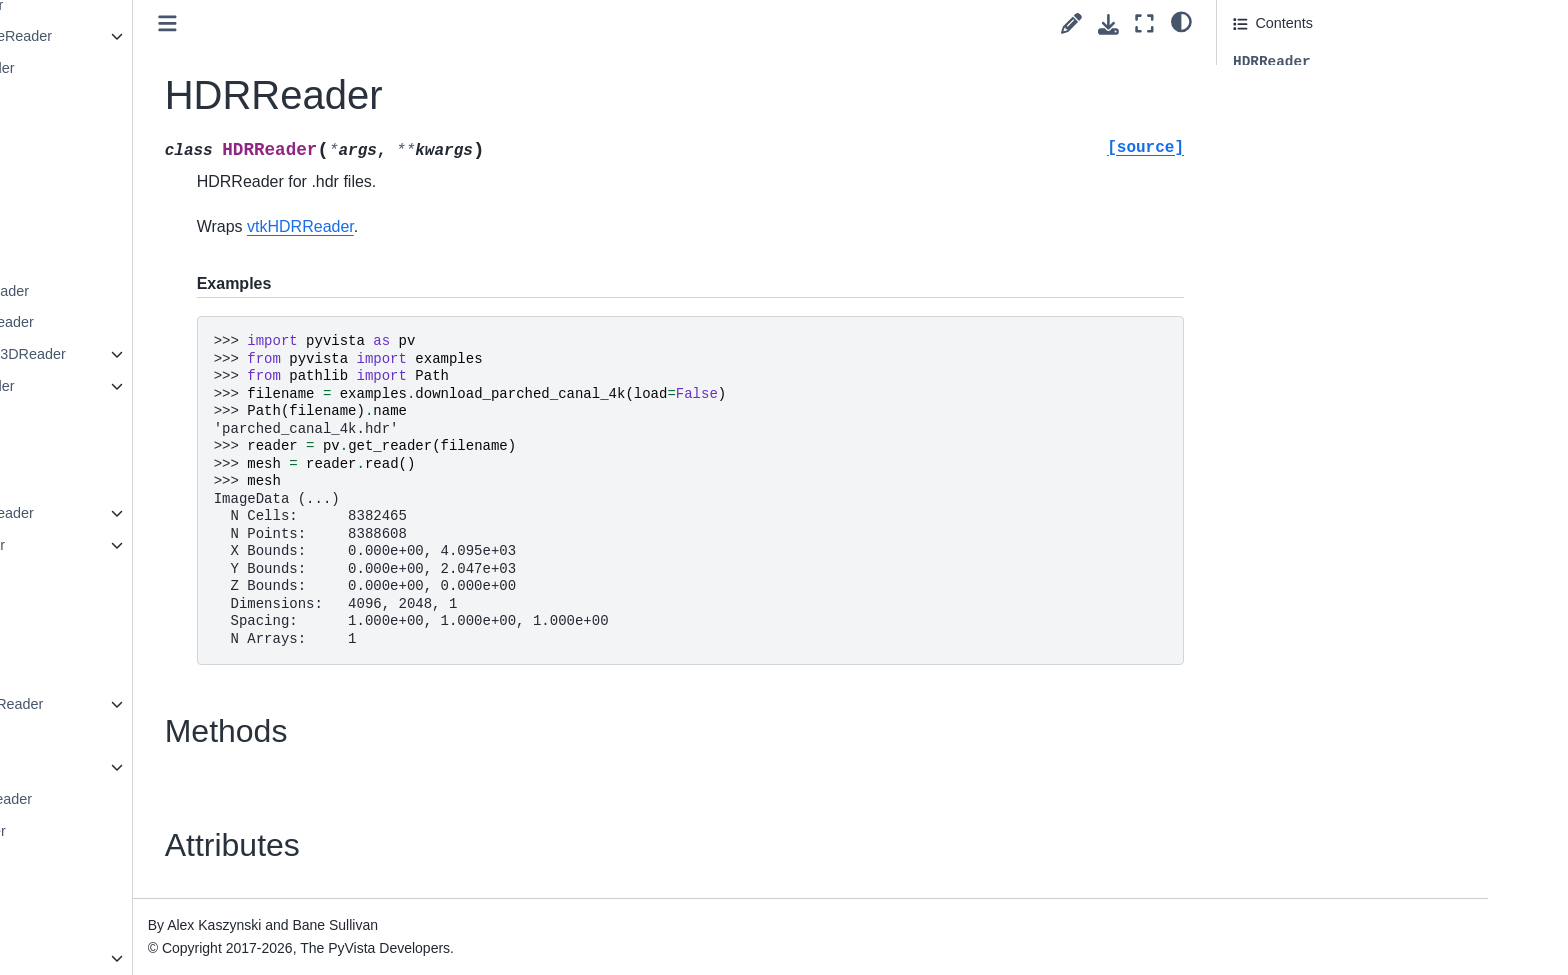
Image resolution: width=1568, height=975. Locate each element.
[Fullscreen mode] (1144, 23)
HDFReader (176, 164)
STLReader (175, 894)
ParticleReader (185, 545)
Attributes (1263, 118)
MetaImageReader (197, 291)
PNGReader (177, 640)
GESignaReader (190, 68)
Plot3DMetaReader (199, 799)
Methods (1260, 90)
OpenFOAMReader (200, 513)
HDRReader (178, 195)
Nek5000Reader (190, 386)
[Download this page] (1108, 24)
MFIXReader (179, 259)
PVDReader (176, 767)
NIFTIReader (179, 418)
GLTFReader (179, 132)
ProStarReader (186, 831)
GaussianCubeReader (209, 36)
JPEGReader (180, 227)
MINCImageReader (200, 322)
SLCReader (175, 862)
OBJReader (175, 481)
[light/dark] (1181, 21)
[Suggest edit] (1071, 23)
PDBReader (176, 576)
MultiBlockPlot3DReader (216, 354)
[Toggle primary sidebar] (396, 23)
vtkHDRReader (529, 226)
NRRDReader (182, 449)
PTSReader (175, 735)
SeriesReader (182, 958)
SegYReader (179, 926)
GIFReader (173, 100)
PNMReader (177, 672)
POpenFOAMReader (205, 704)
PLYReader (174, 608)
